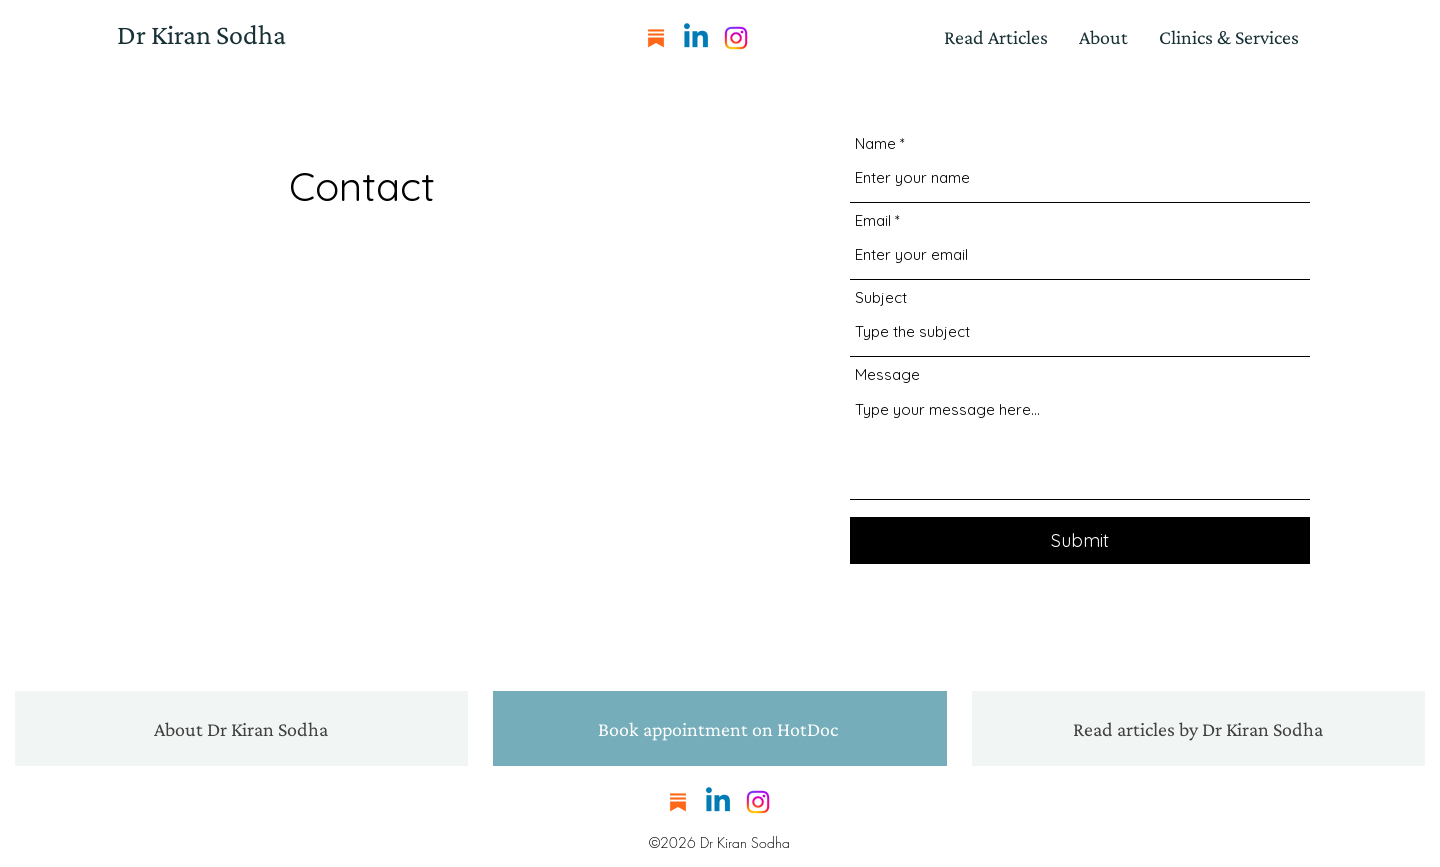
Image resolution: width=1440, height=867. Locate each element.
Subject (881, 297)
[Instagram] (736, 38)
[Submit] (1080, 540)
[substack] (656, 38)
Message (887, 374)
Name (875, 143)
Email (873, 220)
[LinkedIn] (696, 38)
